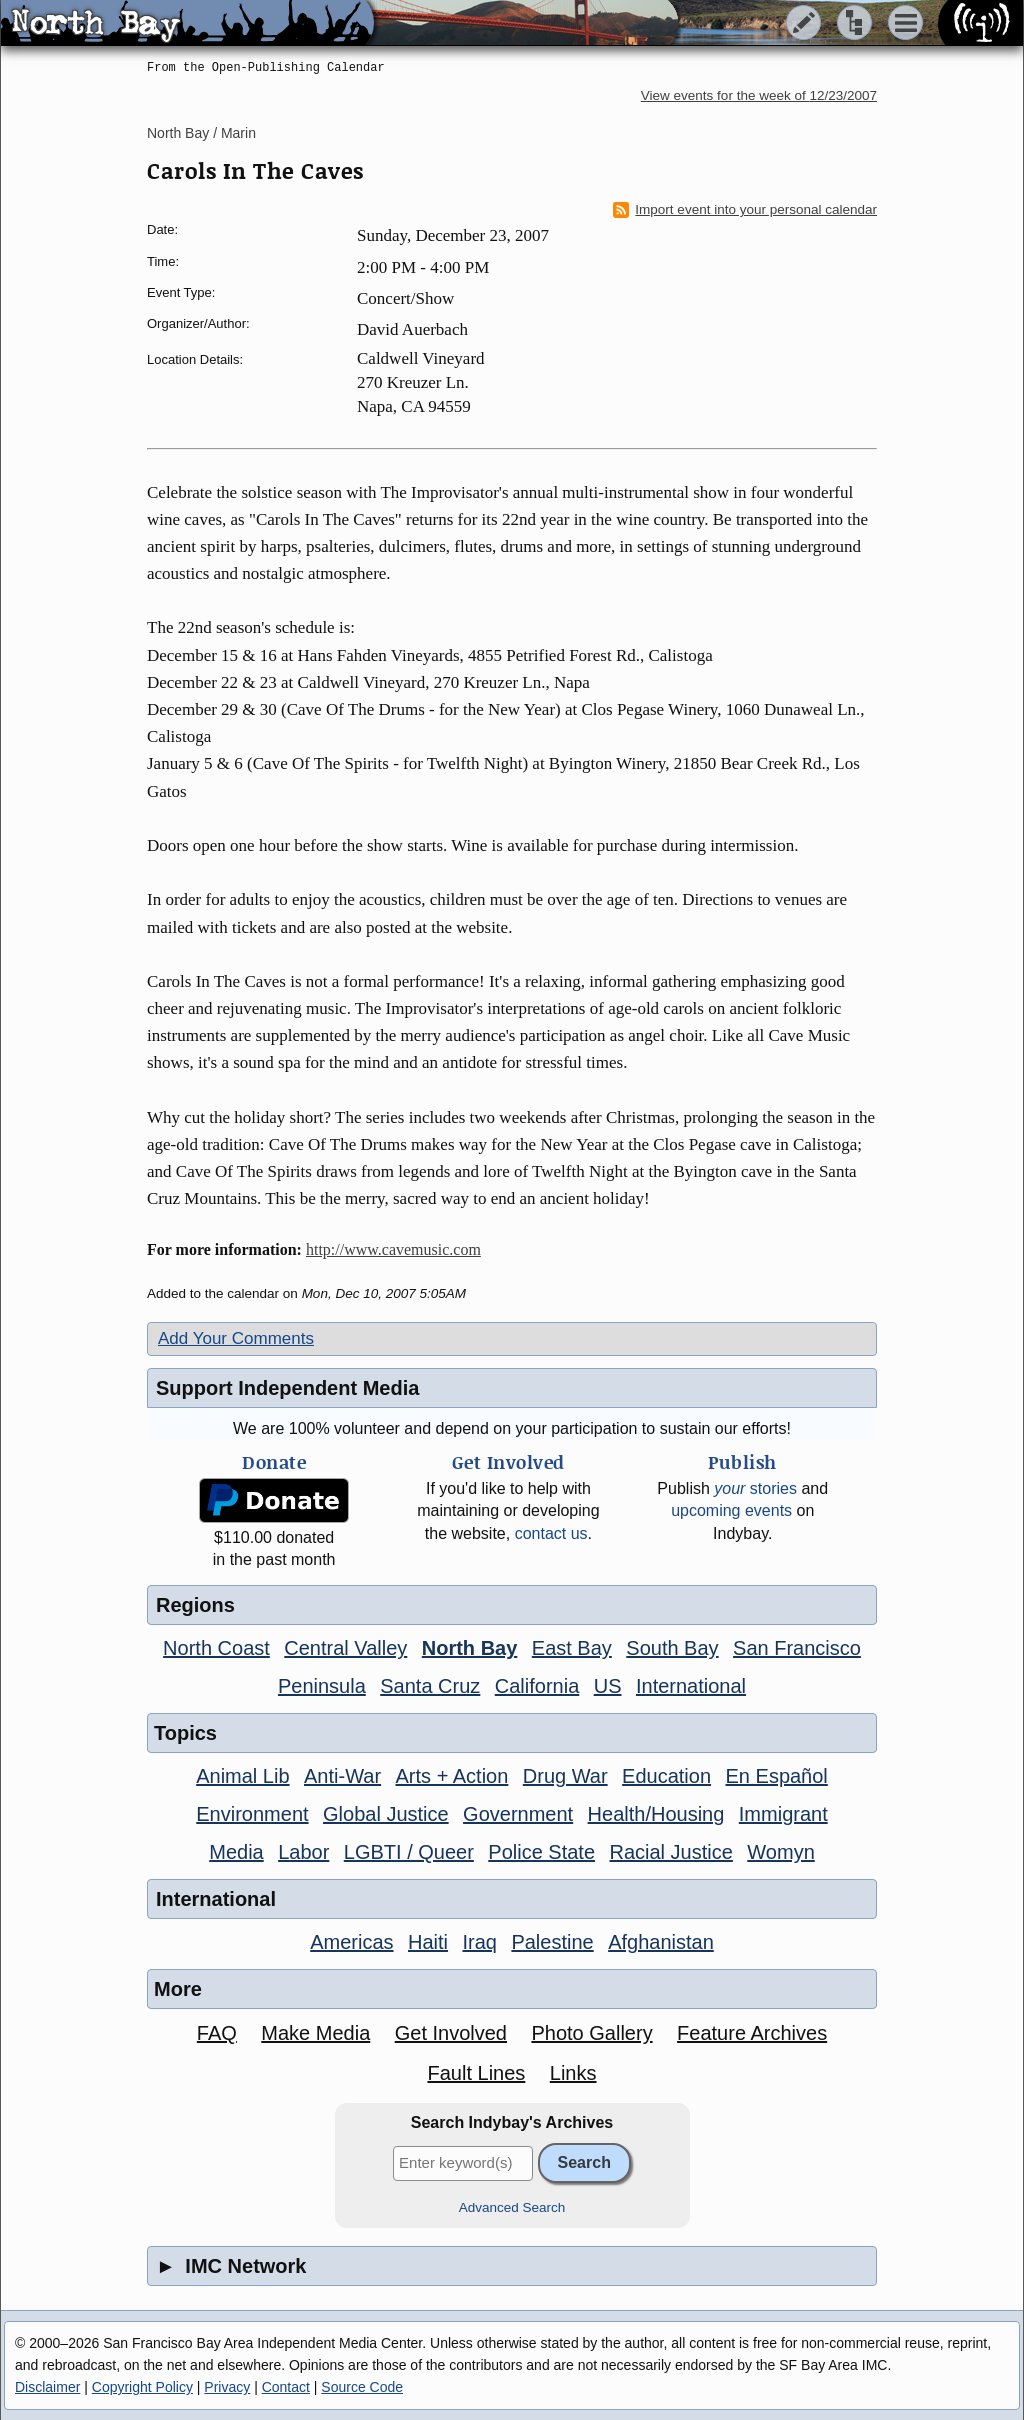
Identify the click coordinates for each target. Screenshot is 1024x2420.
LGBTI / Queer (409, 1852)
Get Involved (451, 2033)
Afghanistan (661, 1942)
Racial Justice (670, 1852)
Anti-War (342, 1776)
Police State (541, 1852)
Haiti (428, 1942)
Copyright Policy (142, 2387)
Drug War (565, 1776)
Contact (286, 2387)
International (691, 1686)
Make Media (315, 2033)
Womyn (780, 1852)
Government (518, 1814)
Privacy (227, 2387)
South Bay (672, 1648)
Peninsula (322, 1686)
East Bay (572, 1648)
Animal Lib (242, 1776)
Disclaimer (47, 2387)
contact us (551, 1533)
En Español (777, 1776)
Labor (303, 1852)
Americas (351, 1942)
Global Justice (386, 1814)
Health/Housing (656, 1814)
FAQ (217, 2033)
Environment (252, 1814)
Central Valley (345, 1648)
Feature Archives (752, 2033)
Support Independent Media (287, 1388)
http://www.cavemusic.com (393, 1249)
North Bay (470, 1648)
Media (236, 1852)
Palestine (552, 1942)
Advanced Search (512, 2207)
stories (755, 1488)
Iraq (479, 1942)
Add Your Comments (236, 1338)
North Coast (216, 1648)
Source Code (362, 2387)
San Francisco (797, 1648)
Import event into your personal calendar (745, 210)
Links (573, 2073)
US (608, 1686)
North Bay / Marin (201, 133)
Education (666, 1776)
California (537, 1686)
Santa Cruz (430, 1686)
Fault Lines (477, 2073)
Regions (195, 1605)
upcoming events (731, 1510)
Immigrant (783, 1814)
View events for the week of (759, 95)
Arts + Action (452, 1776)
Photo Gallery (591, 2033)
